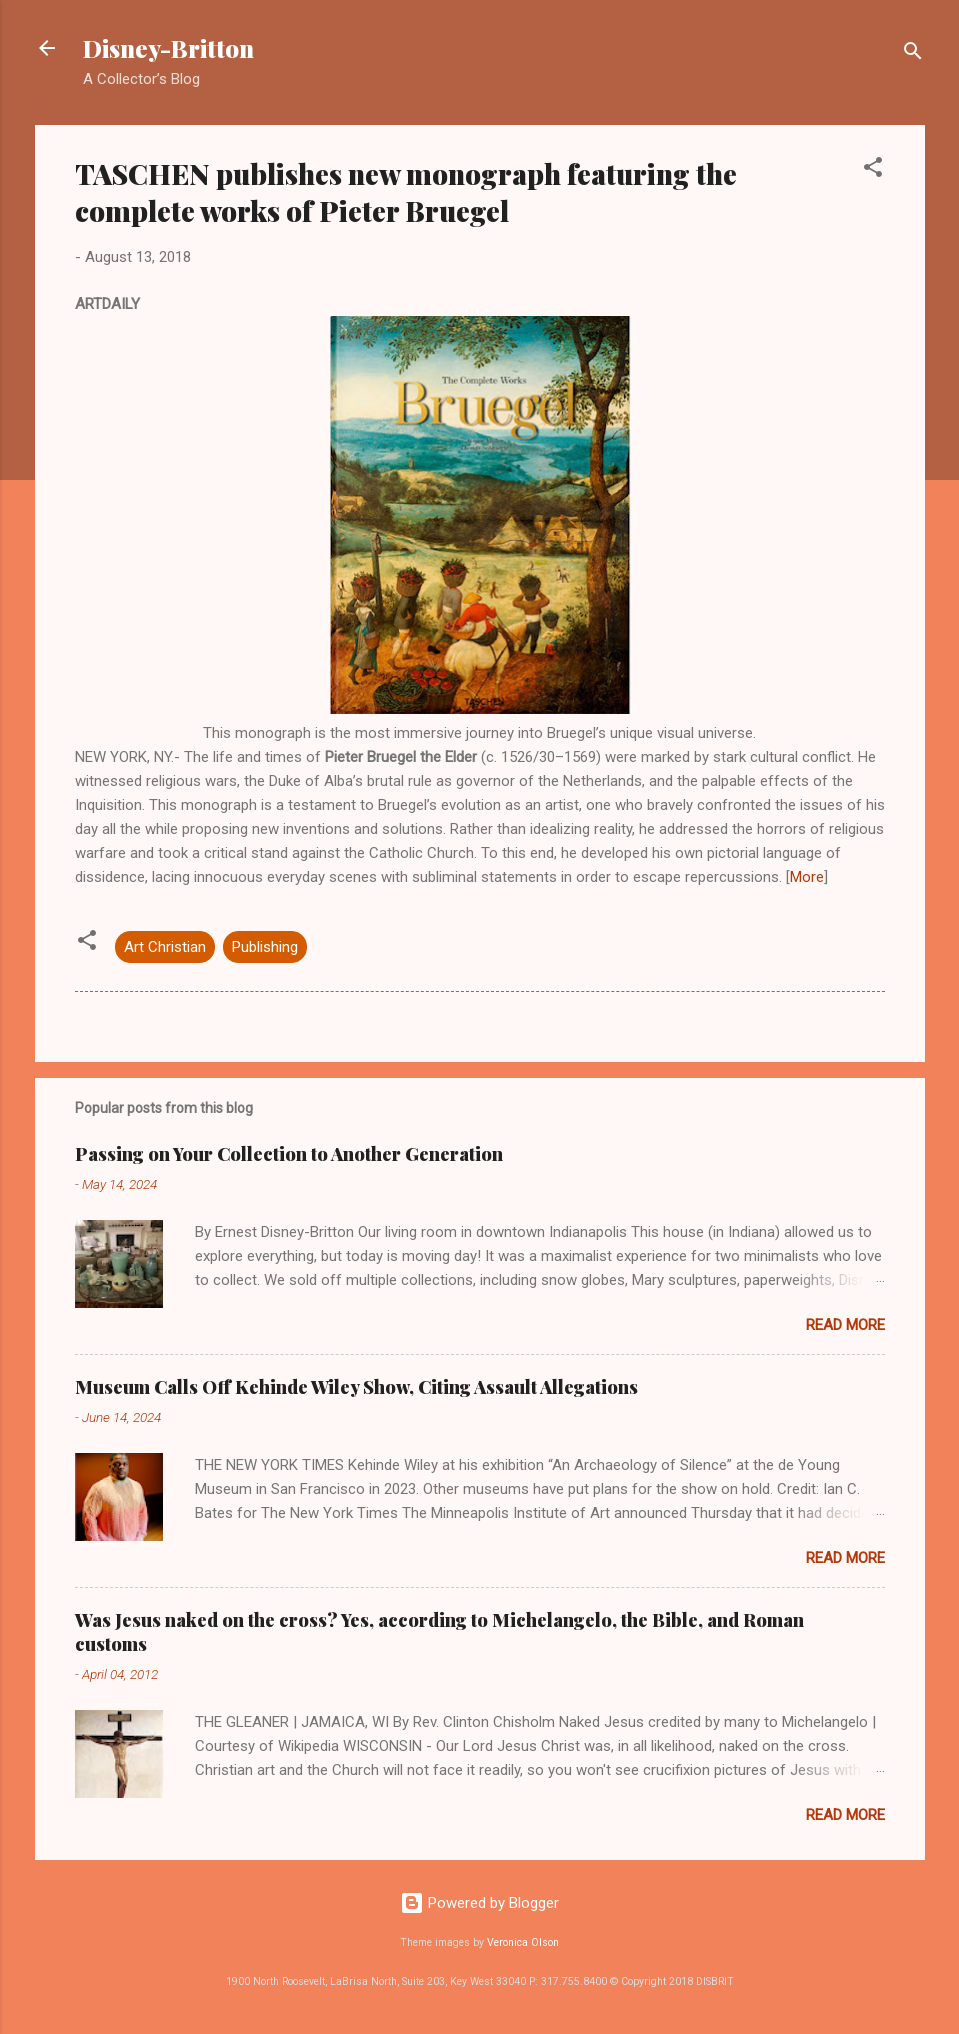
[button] (873, 170)
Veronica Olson (523, 1942)
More (807, 877)
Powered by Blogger (479, 1903)
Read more (845, 1325)
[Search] (913, 54)
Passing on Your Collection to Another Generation (289, 1154)
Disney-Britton (168, 48)
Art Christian (165, 947)
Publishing (265, 947)
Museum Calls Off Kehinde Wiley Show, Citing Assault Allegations (356, 1387)
